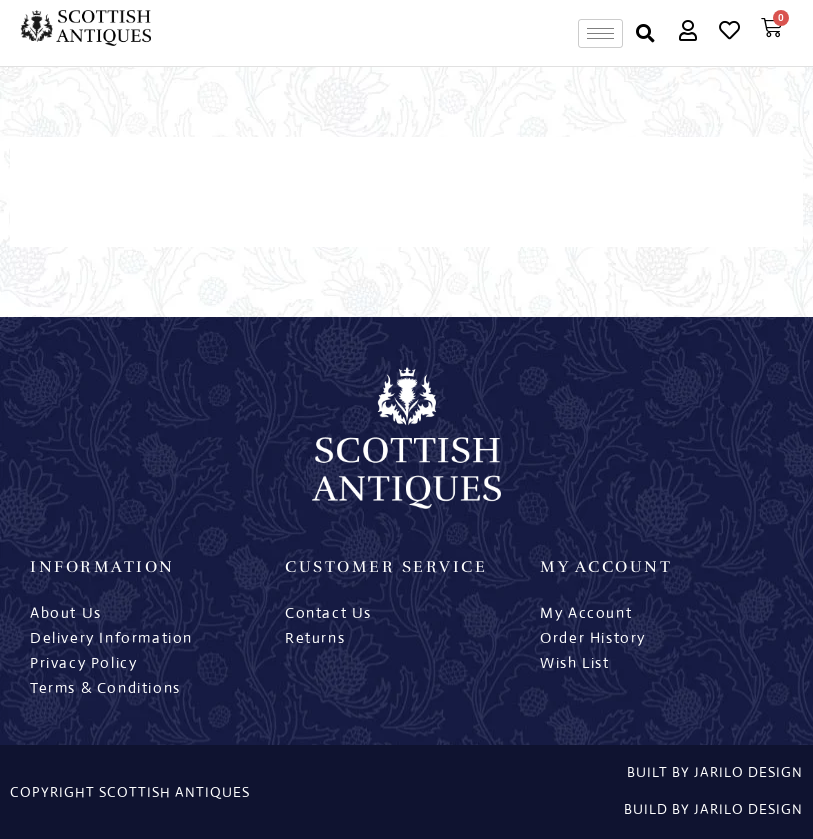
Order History (593, 637)
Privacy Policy (83, 662)
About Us (66, 612)
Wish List (574, 662)
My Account (586, 612)
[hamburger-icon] (600, 33)
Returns (315, 637)
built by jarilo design (715, 772)
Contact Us (328, 612)
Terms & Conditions (105, 687)
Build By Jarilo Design (713, 809)
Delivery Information (111, 637)
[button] (645, 33)
